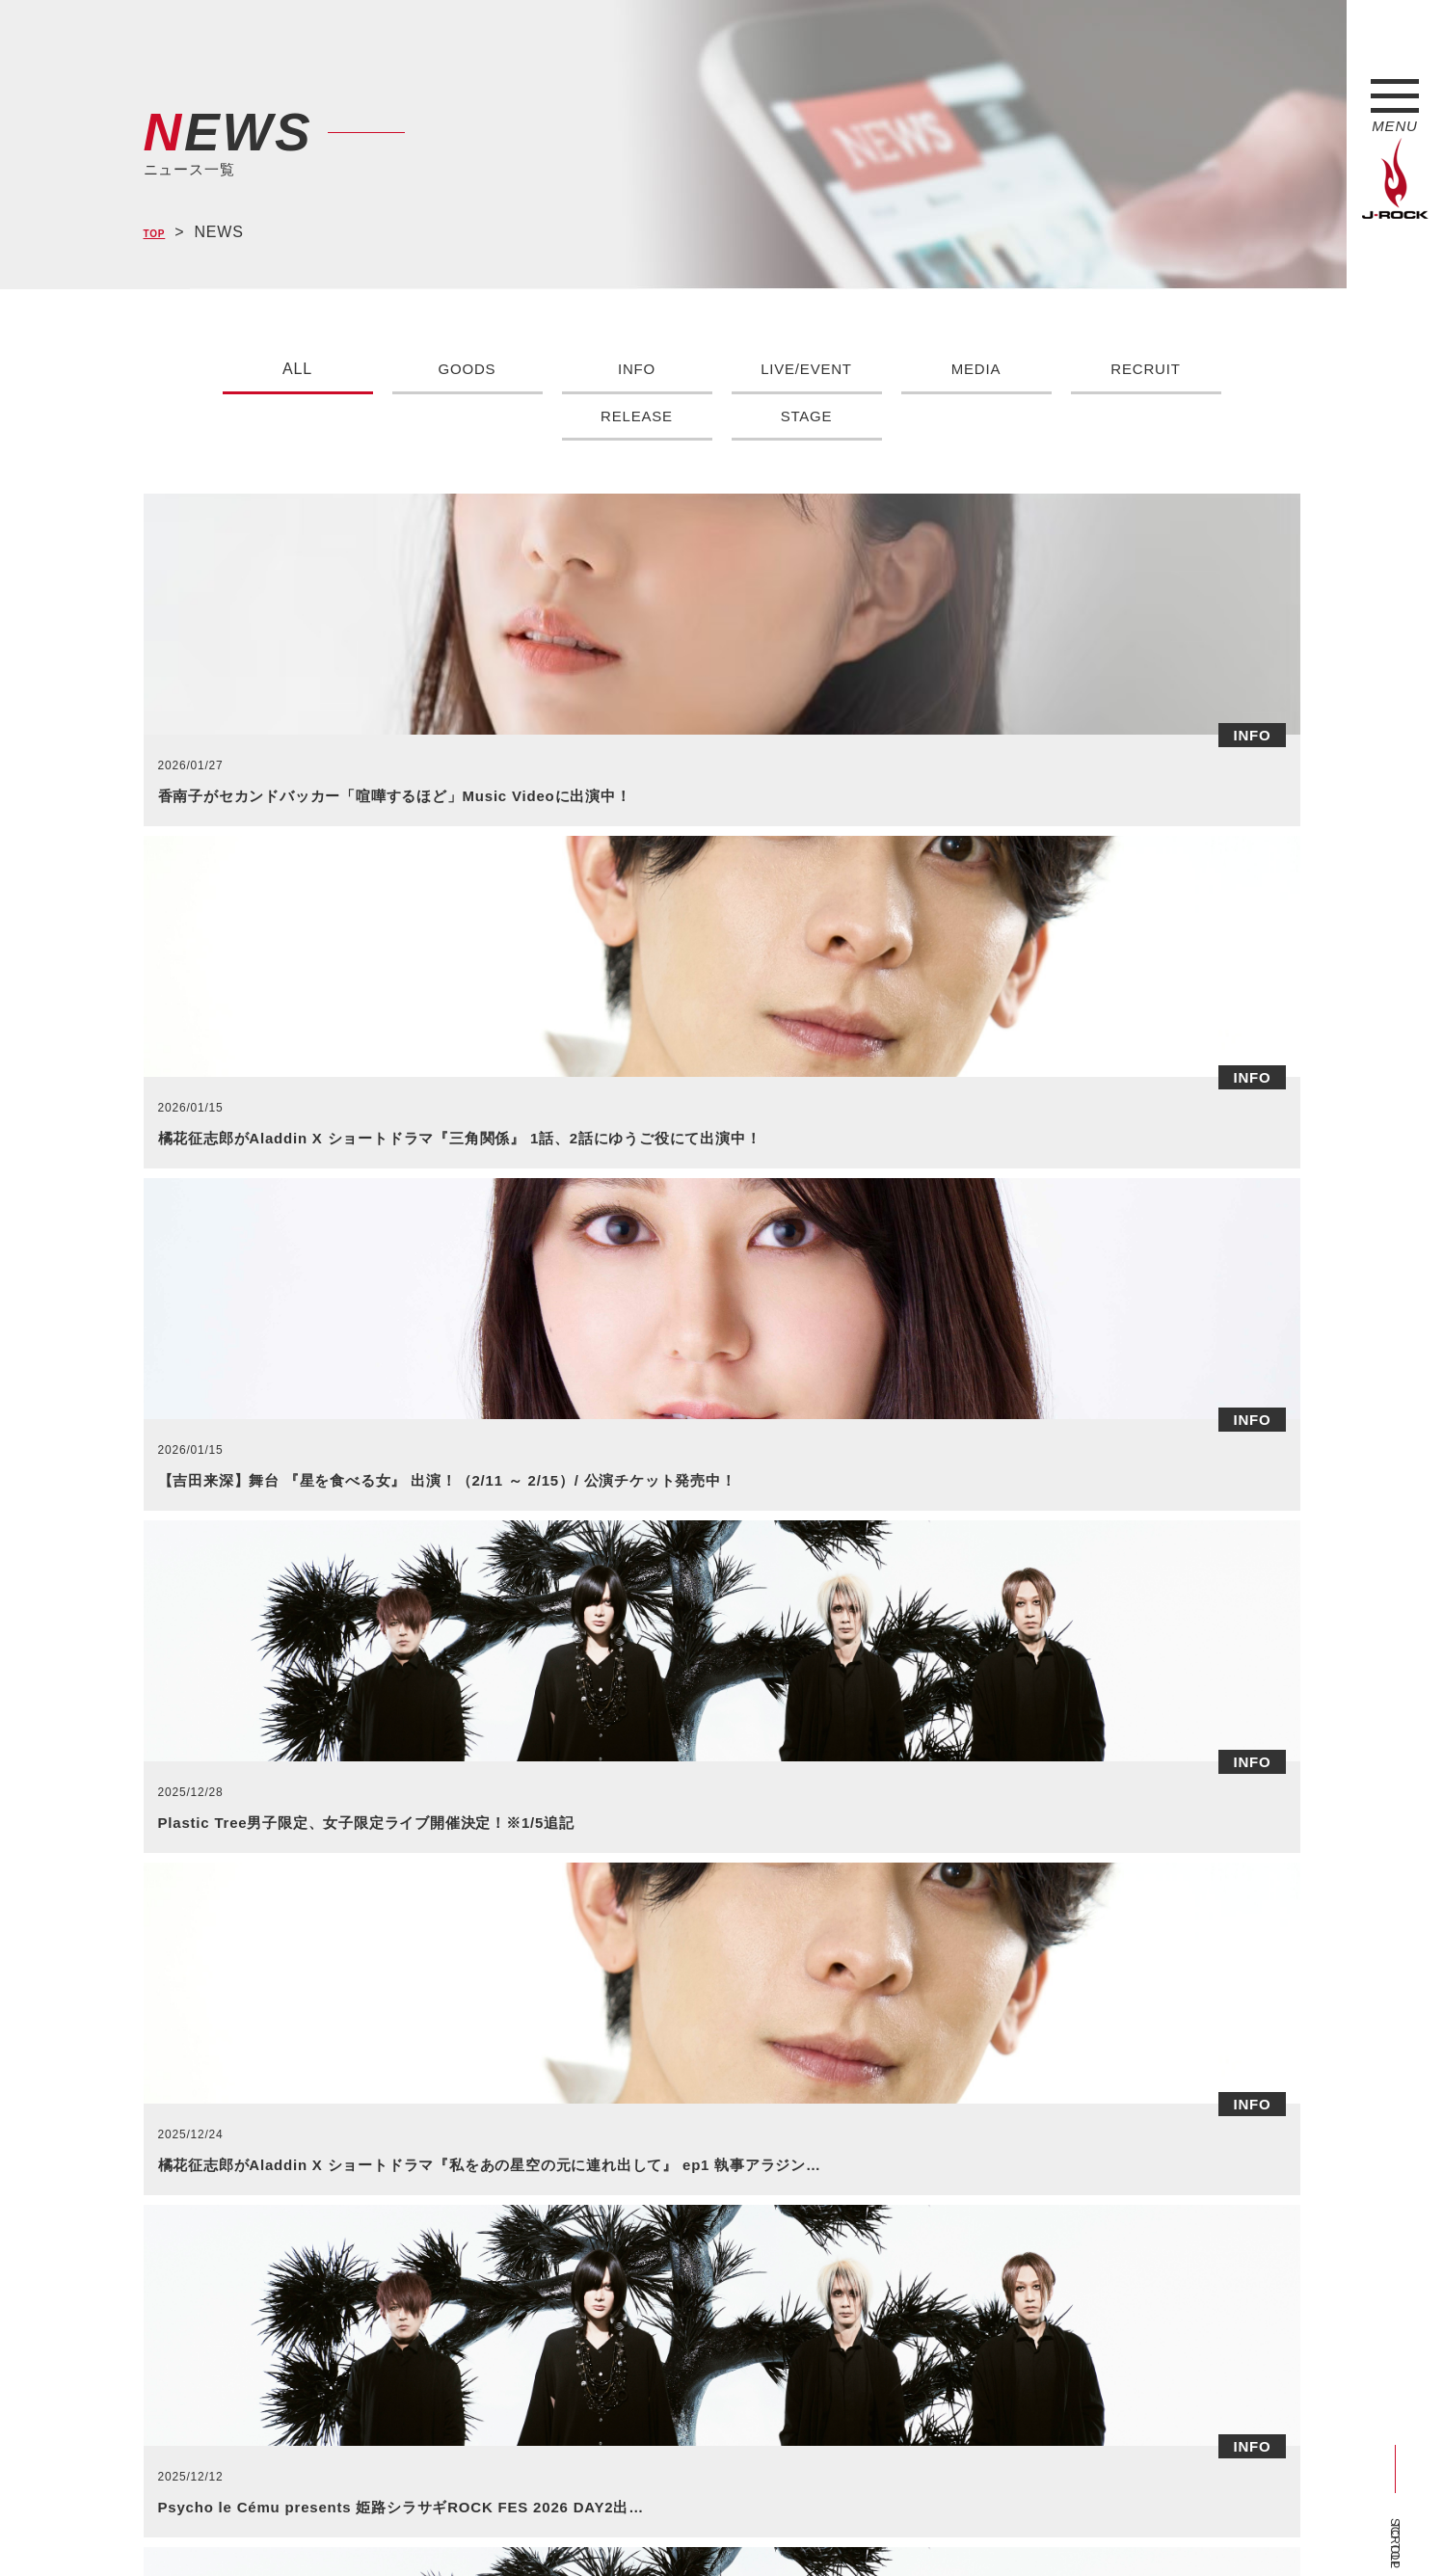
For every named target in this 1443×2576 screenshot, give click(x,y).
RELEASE (637, 416)
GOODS (467, 369)
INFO (636, 369)
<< (390, 1825)
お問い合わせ (642, 2526)
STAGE (806, 416)
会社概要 (370, 2526)
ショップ (551, 2526)
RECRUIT (1146, 369)
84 (960, 1825)
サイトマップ (461, 2526)
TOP (160, 233)
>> (1052, 1825)
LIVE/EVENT (806, 369)
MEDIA (975, 369)
